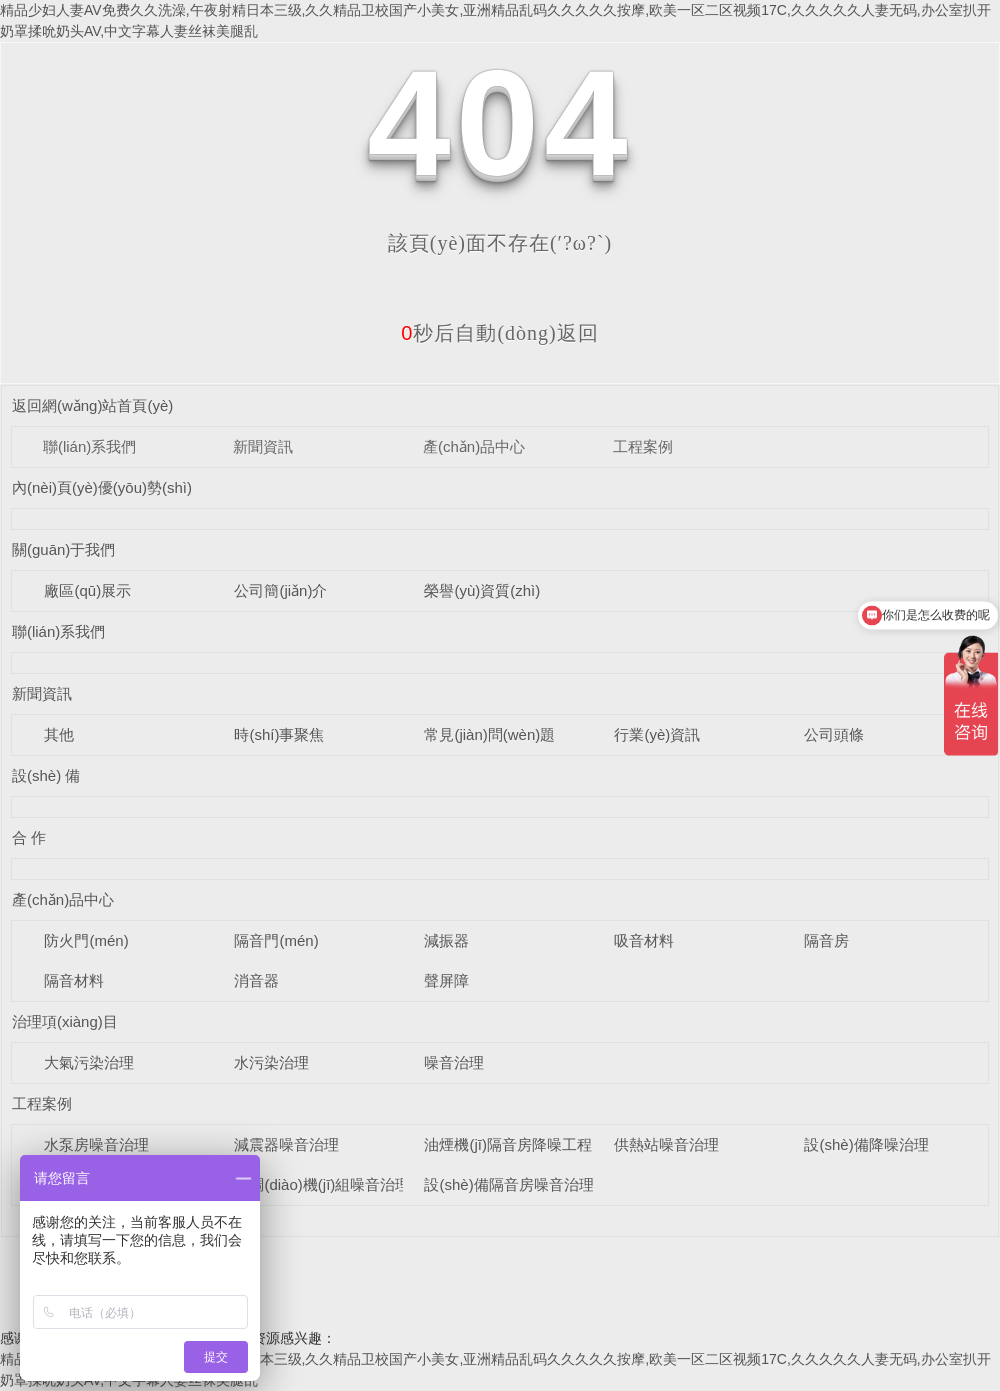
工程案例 (643, 446)
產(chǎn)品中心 (474, 446)
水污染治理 (271, 1062)
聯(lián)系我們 (89, 446)
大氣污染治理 (89, 1062)
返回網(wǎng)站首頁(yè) (92, 405)
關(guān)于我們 (63, 549)
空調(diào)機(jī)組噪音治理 (322, 1184)
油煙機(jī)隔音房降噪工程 (508, 1144)
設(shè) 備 (46, 775)
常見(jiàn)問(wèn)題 (489, 734)
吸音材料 (644, 940)
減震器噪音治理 (286, 1144)
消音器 (256, 980)
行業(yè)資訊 (657, 734)
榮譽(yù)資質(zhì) (482, 590)
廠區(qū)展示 (87, 590)
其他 (59, 734)
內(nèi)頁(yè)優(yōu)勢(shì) (102, 487)
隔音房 (826, 940)
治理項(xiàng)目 (65, 1021)
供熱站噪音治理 (666, 1144)
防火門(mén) (86, 940)
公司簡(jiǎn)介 (280, 590)
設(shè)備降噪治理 (866, 1144)
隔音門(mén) (276, 940)
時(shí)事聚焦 (279, 734)
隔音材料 (74, 980)
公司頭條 (834, 734)
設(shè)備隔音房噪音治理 (508, 1184)
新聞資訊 (263, 446)
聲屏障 (446, 980)
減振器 (446, 940)
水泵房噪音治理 (96, 1144)
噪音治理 (454, 1062)
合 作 (29, 837)
